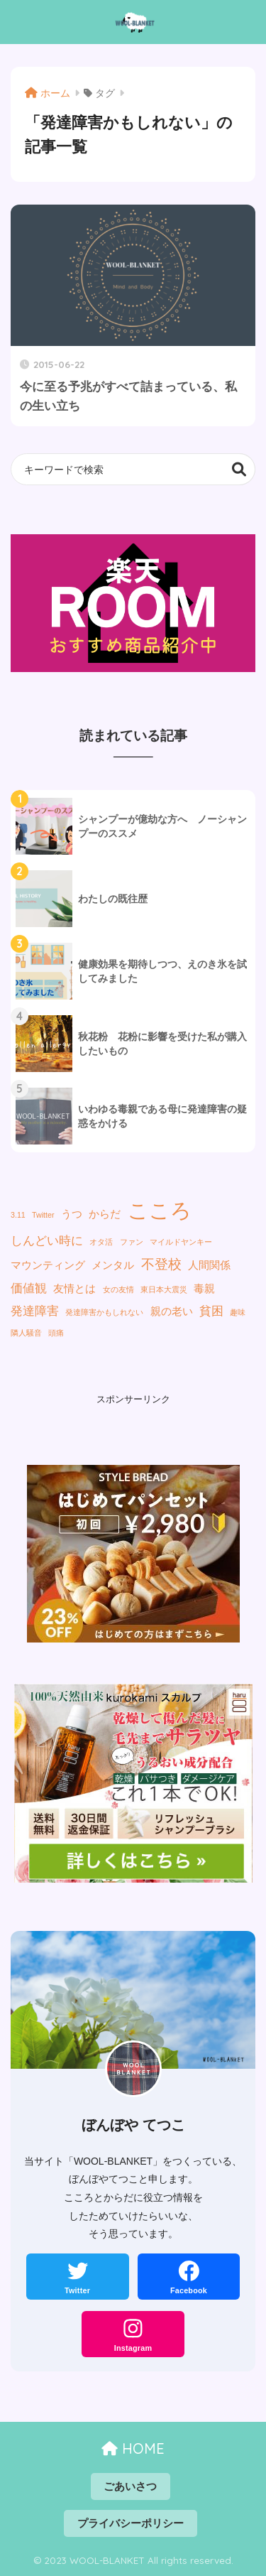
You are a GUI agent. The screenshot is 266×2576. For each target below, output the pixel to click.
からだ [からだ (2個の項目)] (105, 1214)
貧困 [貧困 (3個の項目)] (211, 1311)
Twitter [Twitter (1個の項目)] (43, 1215)
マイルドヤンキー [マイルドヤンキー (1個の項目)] (181, 1242)
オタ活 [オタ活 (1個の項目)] (101, 1242)
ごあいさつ (130, 2486)
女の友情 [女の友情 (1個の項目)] (118, 1289)
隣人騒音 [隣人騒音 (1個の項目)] (26, 1332)
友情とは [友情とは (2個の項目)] (74, 1288)
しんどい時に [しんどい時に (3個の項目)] (47, 1240)
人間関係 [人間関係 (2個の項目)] (209, 1265)
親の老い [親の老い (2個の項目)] (171, 1311)
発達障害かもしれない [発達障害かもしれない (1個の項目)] (104, 1312)
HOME (133, 2448)
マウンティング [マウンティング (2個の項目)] (48, 1265)
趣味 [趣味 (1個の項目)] (237, 1312)
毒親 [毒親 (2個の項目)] (204, 1288)
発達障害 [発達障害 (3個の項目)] (35, 1311)
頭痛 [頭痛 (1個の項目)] (56, 1332)
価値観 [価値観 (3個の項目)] (29, 1288)
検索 (239, 469)
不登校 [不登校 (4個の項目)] (161, 1264)
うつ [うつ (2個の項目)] (71, 1214)
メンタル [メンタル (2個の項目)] (113, 1265)
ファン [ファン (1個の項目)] (131, 1242)
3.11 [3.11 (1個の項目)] (18, 1215)
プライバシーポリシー (130, 2523)
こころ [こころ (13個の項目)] (160, 1210)
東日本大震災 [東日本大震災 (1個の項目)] (163, 1289)
